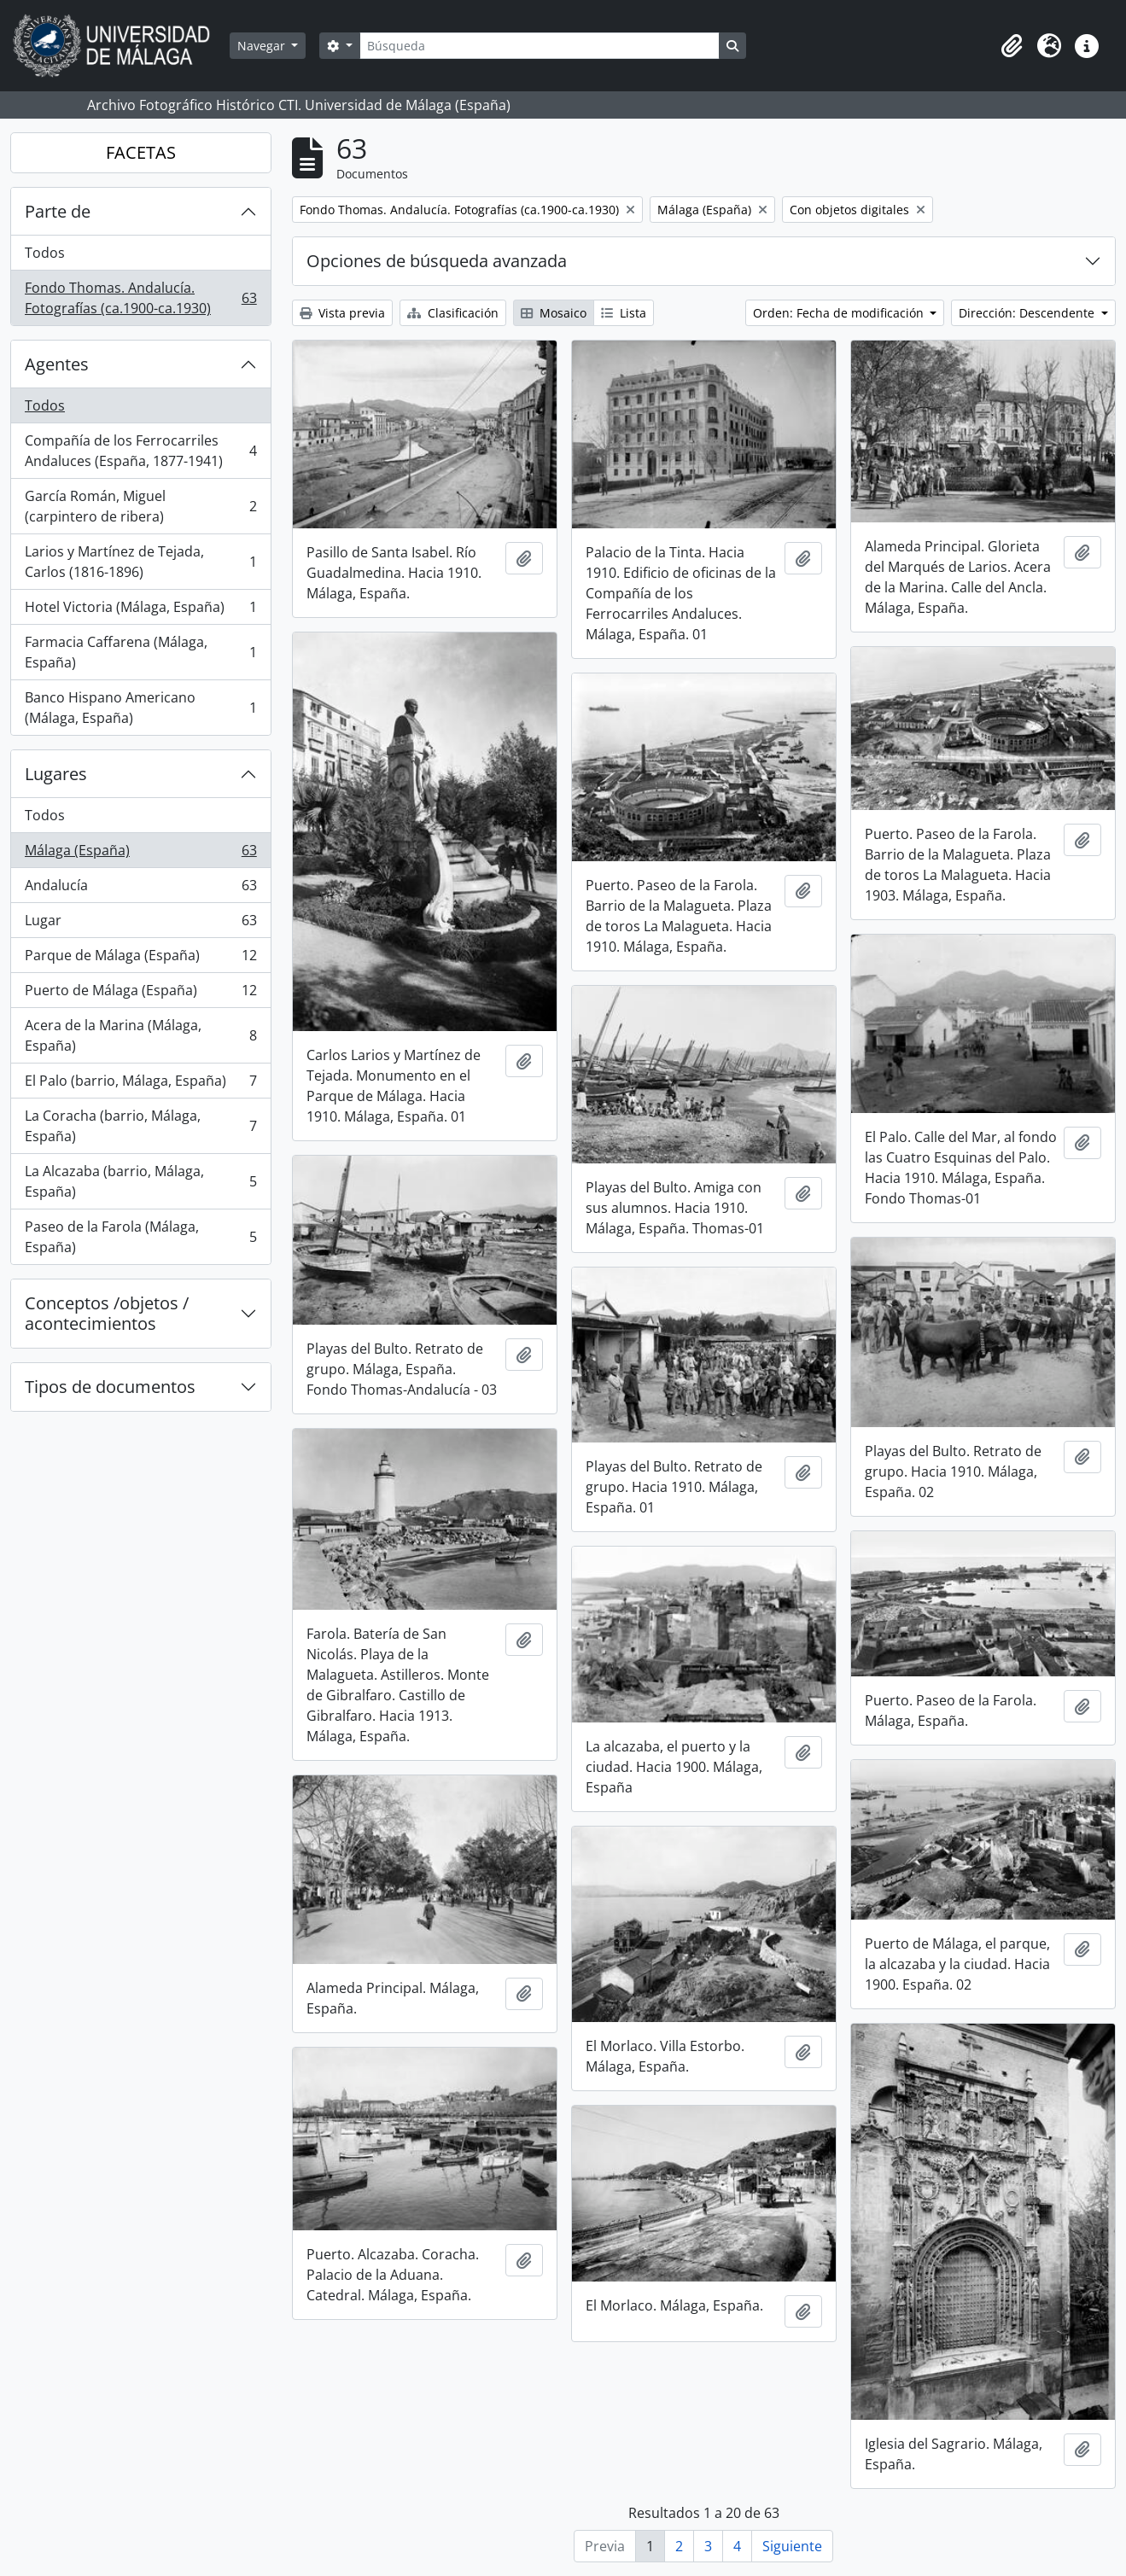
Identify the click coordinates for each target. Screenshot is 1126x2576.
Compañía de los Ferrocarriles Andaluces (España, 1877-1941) (140, 450)
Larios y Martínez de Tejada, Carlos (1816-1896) (140, 561)
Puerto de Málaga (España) (140, 994)
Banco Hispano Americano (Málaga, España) (140, 707)
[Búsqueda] (539, 45)
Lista (623, 313)
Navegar (263, 46)
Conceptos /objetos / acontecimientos (107, 1313)
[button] (1011, 46)
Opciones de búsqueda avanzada (436, 260)
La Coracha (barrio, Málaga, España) (140, 1125)
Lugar (140, 924)
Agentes (57, 364)
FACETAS (141, 152)
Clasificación (453, 313)
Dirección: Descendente (1028, 313)
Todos (45, 252)
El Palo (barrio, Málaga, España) (140, 1084)
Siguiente (792, 2546)
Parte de (57, 211)
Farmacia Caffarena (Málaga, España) (140, 652)
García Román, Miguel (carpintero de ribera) (140, 506)
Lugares (56, 773)
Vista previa (342, 313)
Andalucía (140, 889)
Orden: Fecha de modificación (840, 313)
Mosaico (553, 313)
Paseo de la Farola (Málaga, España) (140, 1236)
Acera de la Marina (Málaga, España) (140, 1035)
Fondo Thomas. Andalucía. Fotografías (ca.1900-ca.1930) (140, 298)
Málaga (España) (140, 854)
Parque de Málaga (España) (140, 959)
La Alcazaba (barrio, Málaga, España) (140, 1181)
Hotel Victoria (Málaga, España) (140, 611)
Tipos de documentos (110, 1386)
